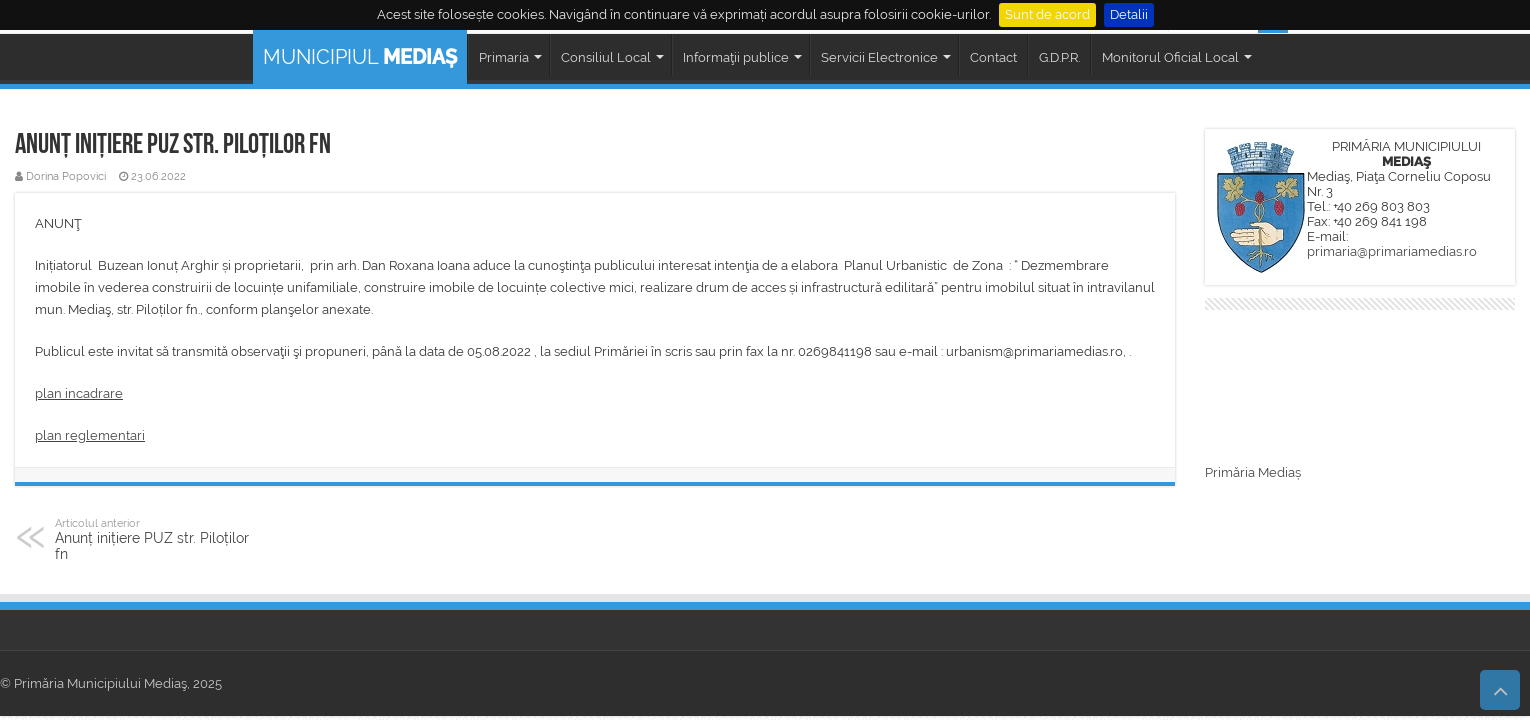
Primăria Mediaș (1253, 472)
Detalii (1129, 14)
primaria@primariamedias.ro (1392, 251)
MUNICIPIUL (360, 57)
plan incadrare (79, 393)
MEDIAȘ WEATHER (1360, 390)
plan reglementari (90, 435)
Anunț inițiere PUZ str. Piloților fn (157, 539)
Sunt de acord (1047, 14)
